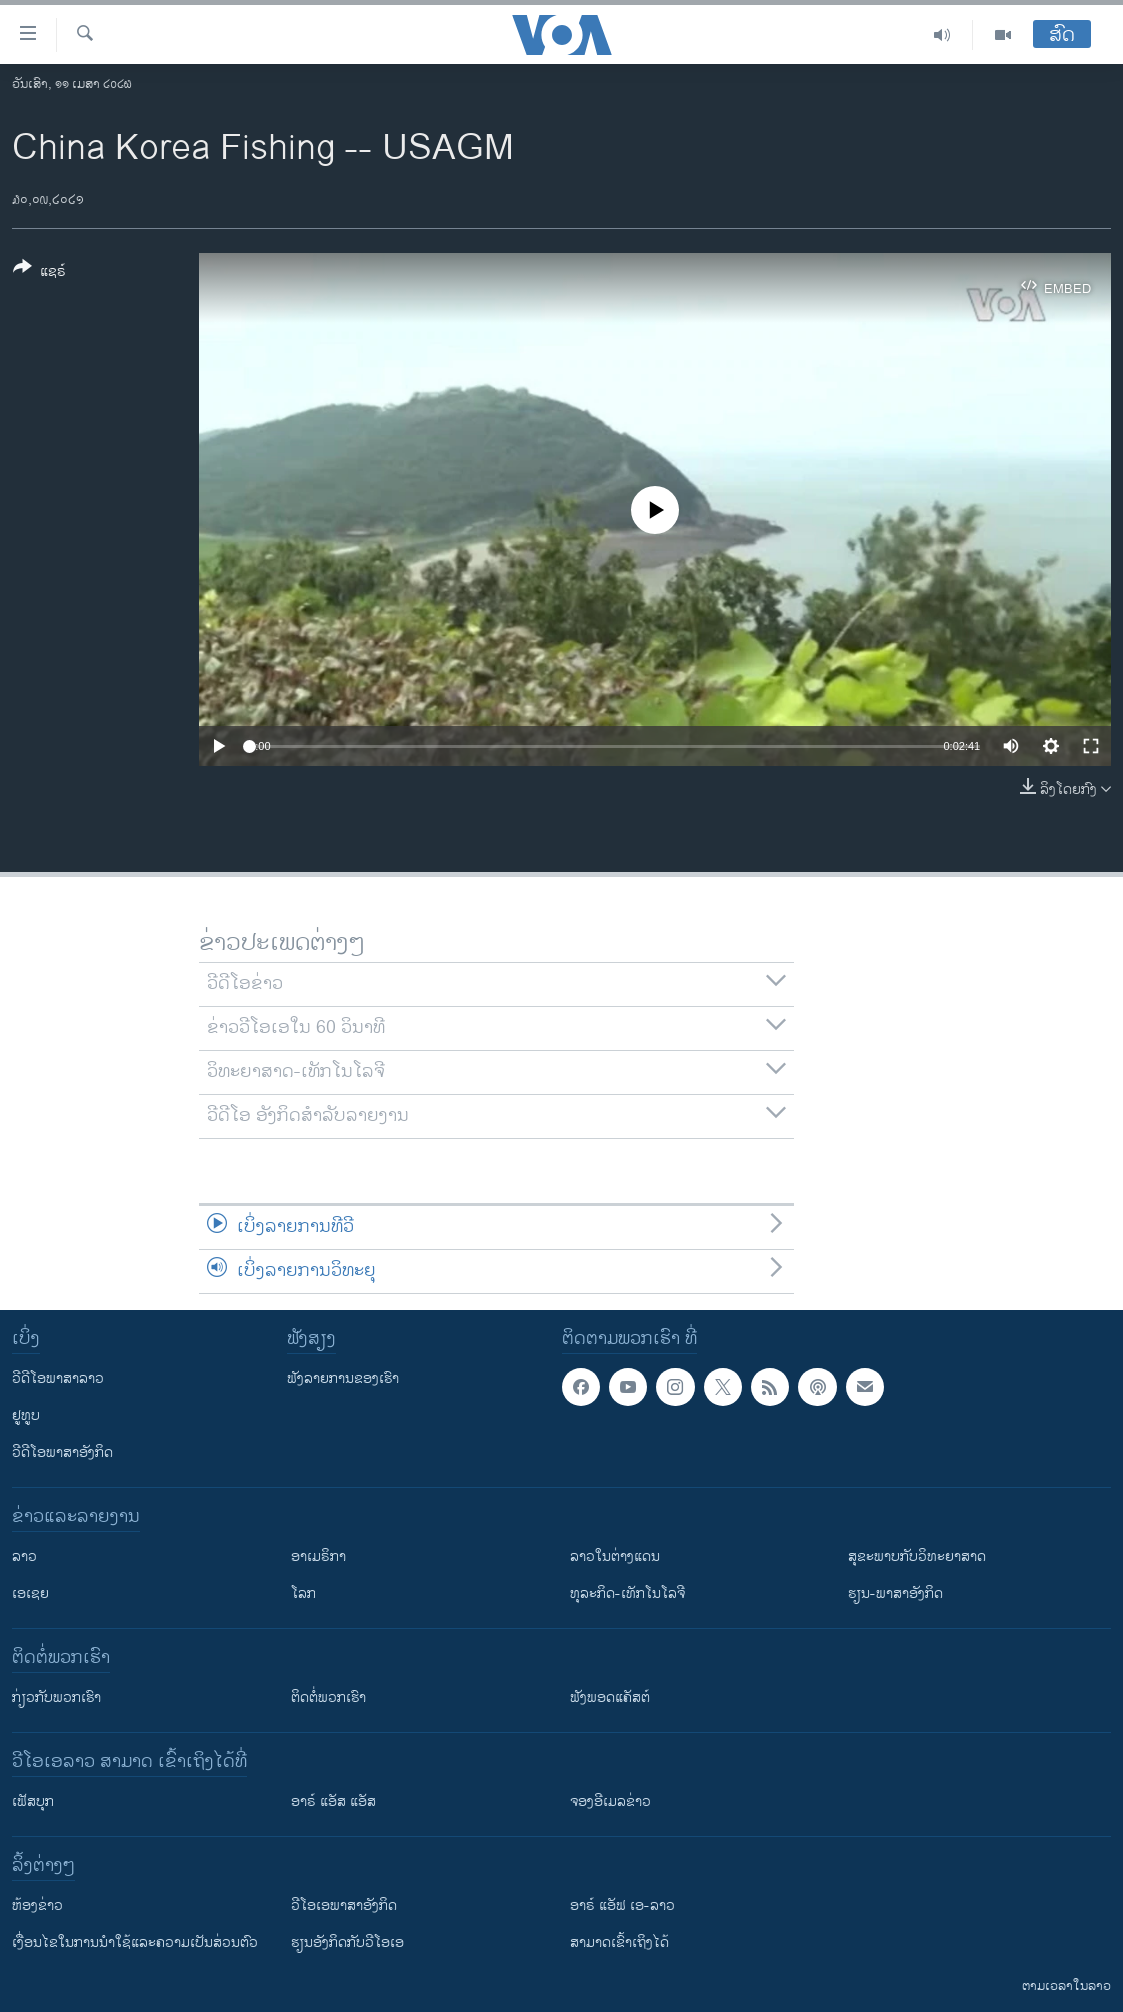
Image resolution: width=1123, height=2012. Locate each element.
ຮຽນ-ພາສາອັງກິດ (895, 1593)
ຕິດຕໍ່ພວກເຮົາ (328, 1697)
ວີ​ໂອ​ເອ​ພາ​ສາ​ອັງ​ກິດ (344, 1905)
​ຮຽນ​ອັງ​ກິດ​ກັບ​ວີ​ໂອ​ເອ (347, 1942)
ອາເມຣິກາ (318, 1556)
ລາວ (24, 1556)
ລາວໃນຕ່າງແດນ (615, 1556)
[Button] (39, 273)
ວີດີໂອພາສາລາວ (58, 1378)
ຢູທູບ (26, 1415)
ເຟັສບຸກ (33, 1801)
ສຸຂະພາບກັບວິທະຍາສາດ (917, 1556)
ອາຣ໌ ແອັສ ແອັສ (333, 1801)
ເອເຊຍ (30, 1593)
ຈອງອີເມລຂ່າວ (610, 1801)
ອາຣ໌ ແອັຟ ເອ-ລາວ (622, 1905)
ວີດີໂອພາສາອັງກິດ (62, 1452)
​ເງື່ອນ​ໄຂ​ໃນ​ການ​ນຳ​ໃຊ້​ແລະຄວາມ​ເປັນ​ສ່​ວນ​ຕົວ (135, 1942)
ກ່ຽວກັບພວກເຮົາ (56, 1697)
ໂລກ (303, 1593)
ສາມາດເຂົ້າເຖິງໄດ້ (619, 1942)
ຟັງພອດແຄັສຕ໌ (610, 1697)
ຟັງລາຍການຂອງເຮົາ (343, 1378)
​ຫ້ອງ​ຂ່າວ (37, 1905)
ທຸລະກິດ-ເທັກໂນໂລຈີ (627, 1593)
